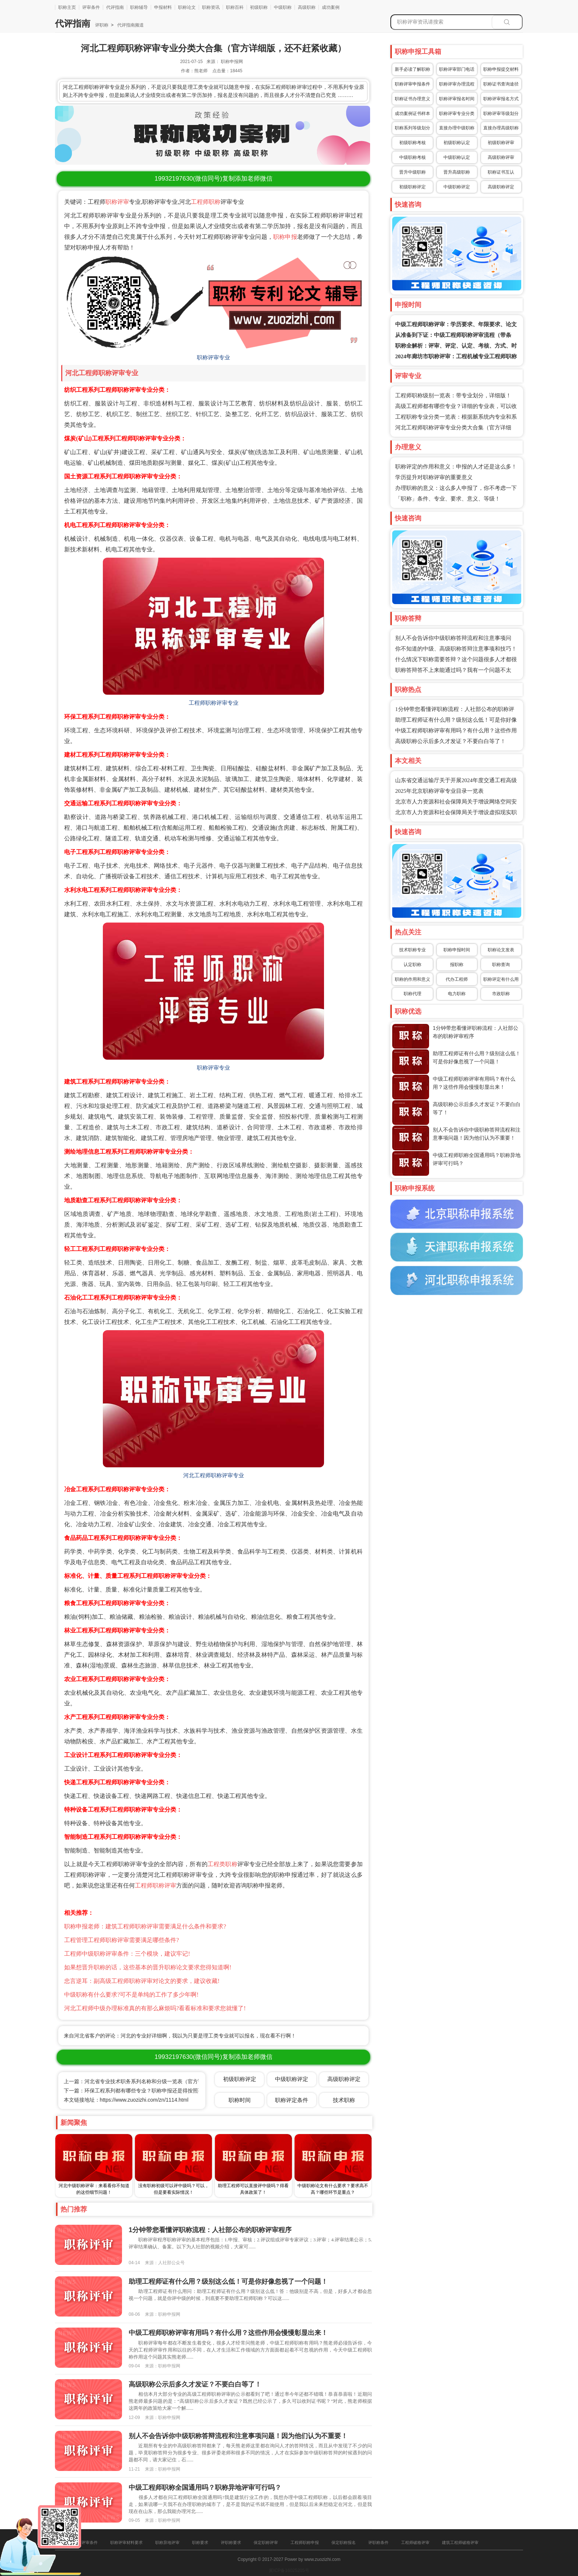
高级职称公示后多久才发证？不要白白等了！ (450, 741)
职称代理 (412, 993)
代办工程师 (457, 979)
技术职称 (344, 2100)
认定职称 (412, 964)
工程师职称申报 (304, 2542)
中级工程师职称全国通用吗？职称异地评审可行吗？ (205, 2487)
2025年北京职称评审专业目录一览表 (439, 791)
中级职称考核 (412, 157)
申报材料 (163, 7)
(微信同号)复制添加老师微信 (213, 178)
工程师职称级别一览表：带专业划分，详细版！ (453, 395)
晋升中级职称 (412, 172)
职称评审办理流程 (456, 84)
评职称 (101, 25)
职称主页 (67, 7)
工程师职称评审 (155, 1885)
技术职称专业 (412, 949)
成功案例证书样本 (412, 113)
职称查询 (501, 964)
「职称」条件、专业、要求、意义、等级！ (447, 499)
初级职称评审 (501, 142)
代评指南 (115, 7)
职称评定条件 (291, 2100)
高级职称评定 (501, 186)
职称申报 (285, 237)
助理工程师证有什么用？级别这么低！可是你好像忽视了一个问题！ (228, 2281)
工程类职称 (222, 1864)
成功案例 (331, 7)
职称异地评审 (167, 2542)
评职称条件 (378, 2542)
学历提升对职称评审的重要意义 (434, 477)
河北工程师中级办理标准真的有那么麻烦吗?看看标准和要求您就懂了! (155, 2008)
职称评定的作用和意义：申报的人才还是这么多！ (456, 467)
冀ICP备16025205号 (289, 2570)
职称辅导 (139, 7)
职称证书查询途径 (501, 84)
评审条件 (91, 7)
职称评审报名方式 (501, 98)
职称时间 (240, 2100)
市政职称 (501, 993)
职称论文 (187, 7)
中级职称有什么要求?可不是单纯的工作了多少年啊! (131, 1994)
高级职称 (307, 7)
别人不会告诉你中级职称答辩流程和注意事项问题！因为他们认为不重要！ (238, 2436)
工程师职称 (205, 202)
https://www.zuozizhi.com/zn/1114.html (144, 2100)
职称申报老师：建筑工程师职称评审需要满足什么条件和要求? (145, 1926)
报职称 (456, 964)
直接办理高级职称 (501, 127)
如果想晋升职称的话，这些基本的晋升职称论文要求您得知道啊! (147, 1967)
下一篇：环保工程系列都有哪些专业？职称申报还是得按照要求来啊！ (144, 2091)
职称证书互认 (501, 172)
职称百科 (235, 7)
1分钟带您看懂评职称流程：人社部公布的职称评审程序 (210, 2230)
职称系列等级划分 (412, 127)
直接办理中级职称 (456, 127)
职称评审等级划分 (501, 113)
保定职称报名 (343, 2542)
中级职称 (283, 7)
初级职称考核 (412, 142)
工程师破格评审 (415, 2542)
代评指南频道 (130, 25)
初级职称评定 (412, 186)
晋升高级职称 (456, 172)
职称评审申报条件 (412, 84)
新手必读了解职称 (412, 69)
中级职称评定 (456, 186)
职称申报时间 (456, 949)
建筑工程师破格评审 (460, 2542)
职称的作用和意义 (412, 979)
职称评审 (117, 202)
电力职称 (457, 993)
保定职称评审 (266, 2542)
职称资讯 (211, 7)
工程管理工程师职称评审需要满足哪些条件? (121, 1940)
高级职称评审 (501, 157)
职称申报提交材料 (501, 69)
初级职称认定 (456, 142)
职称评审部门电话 (456, 69)
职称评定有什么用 (501, 979)
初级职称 (259, 7)
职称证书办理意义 (412, 98)
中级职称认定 (456, 157)
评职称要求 (231, 2542)
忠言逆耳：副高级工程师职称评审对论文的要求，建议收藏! (141, 1981)
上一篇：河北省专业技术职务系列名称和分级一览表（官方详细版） (141, 2081)
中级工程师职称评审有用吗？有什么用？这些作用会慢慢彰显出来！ (228, 2332)
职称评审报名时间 (456, 98)
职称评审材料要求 (126, 2542)
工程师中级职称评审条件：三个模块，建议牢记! (127, 1954)
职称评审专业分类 (456, 113)
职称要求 (200, 2542)
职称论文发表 (501, 949)
